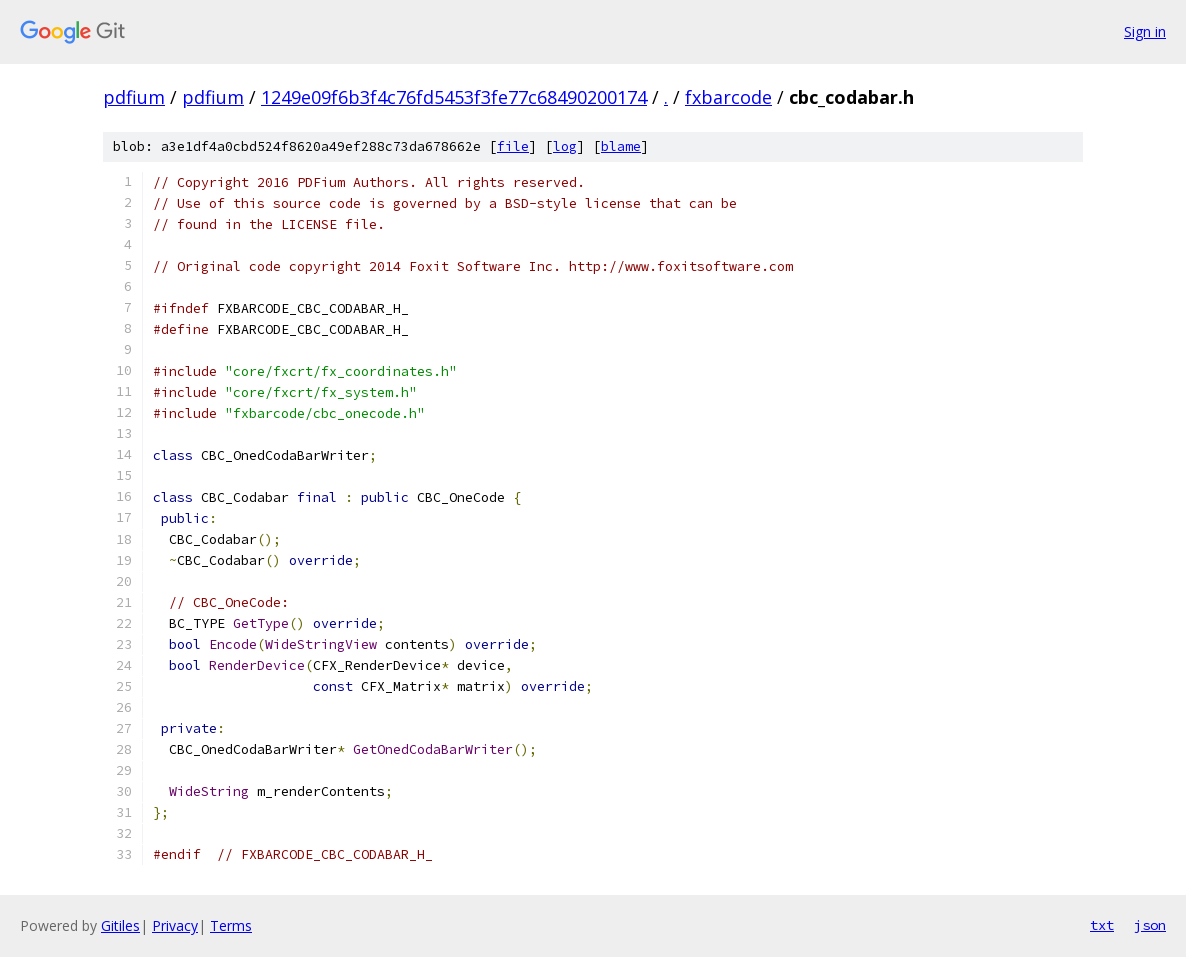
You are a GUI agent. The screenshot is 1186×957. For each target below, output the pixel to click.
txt (1102, 925)
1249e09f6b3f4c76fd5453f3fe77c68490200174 (454, 97)
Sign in (1145, 31)
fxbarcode (728, 97)
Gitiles (120, 925)
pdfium (134, 97)
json (1150, 925)
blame (621, 146)
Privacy (175, 925)
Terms (231, 925)
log (565, 146)
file (513, 146)
